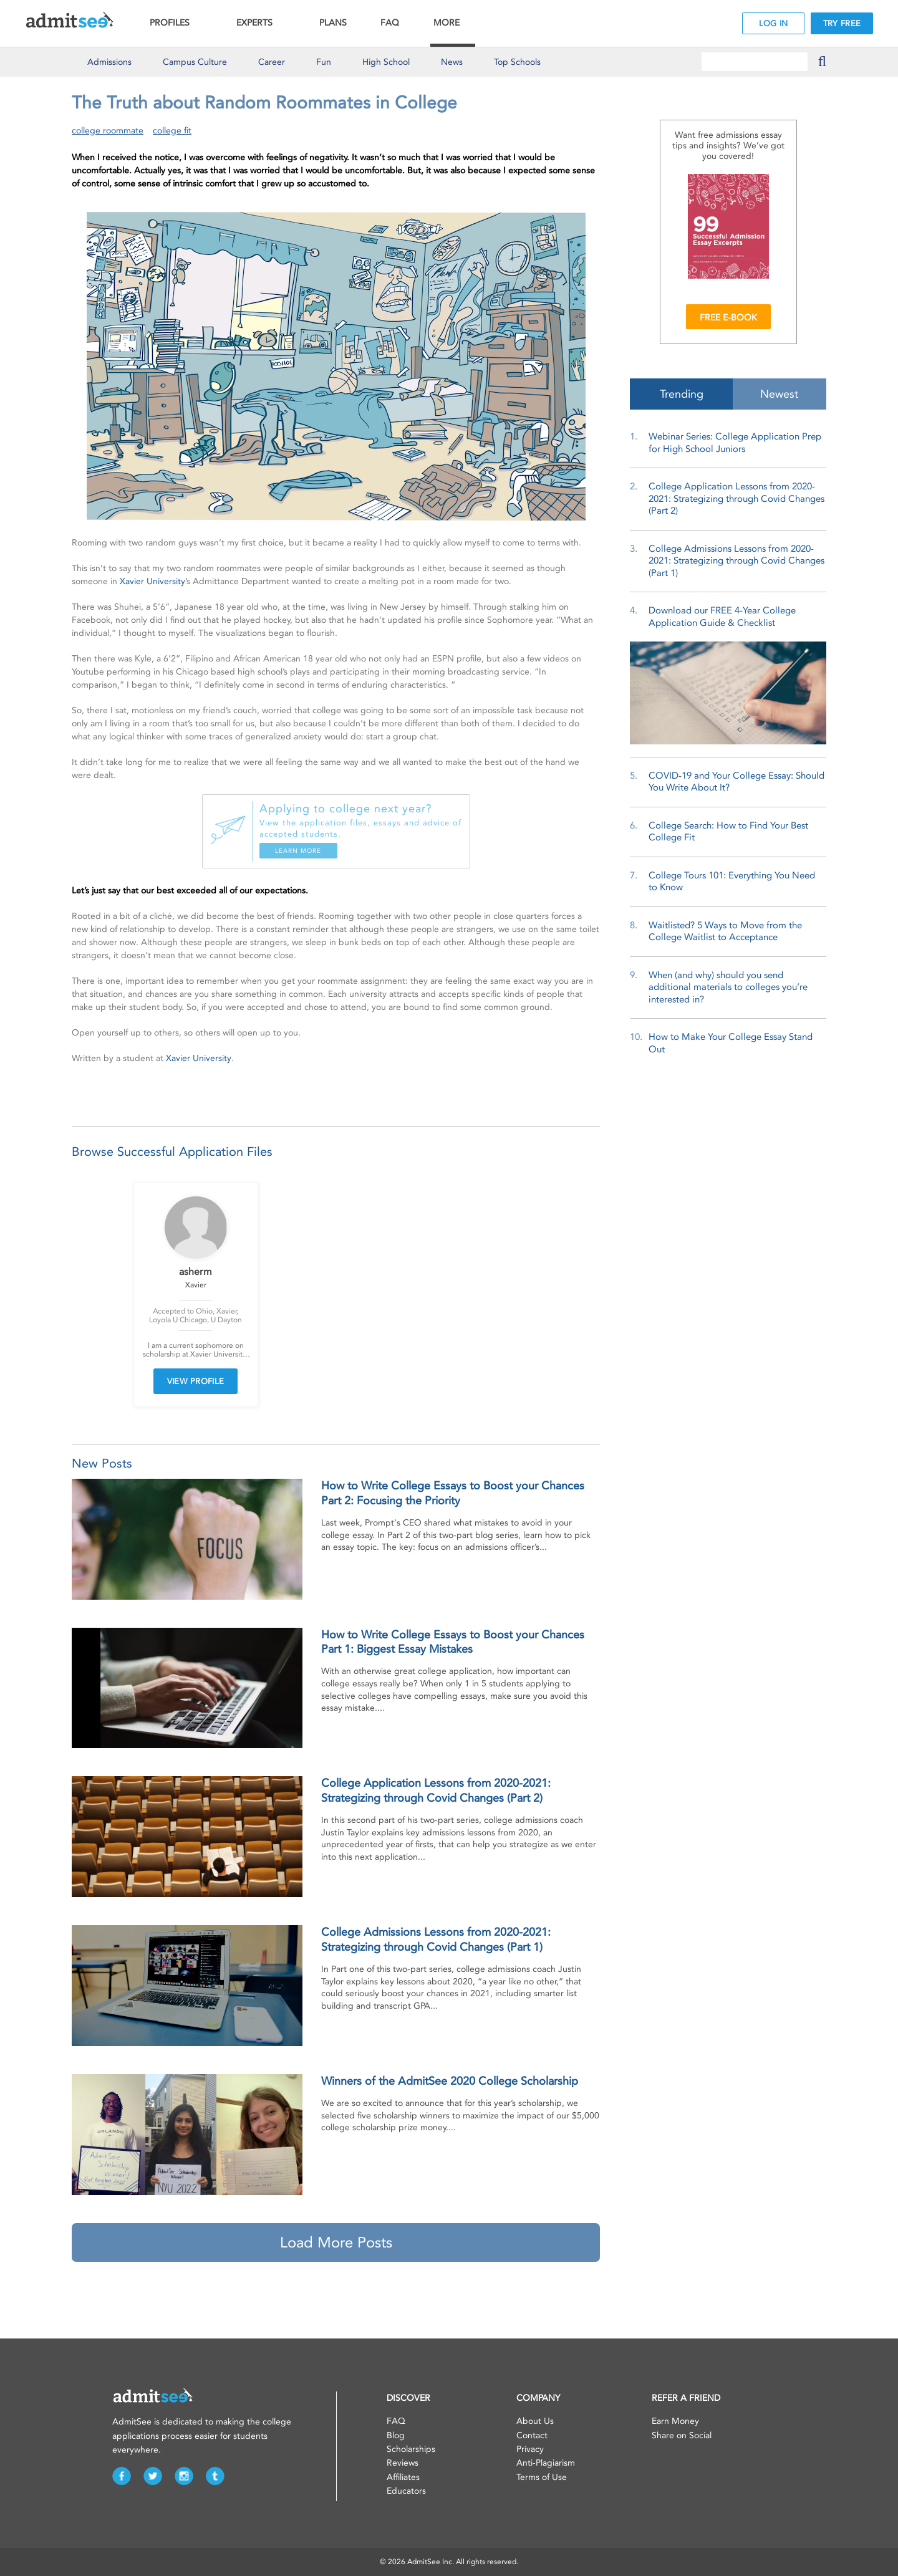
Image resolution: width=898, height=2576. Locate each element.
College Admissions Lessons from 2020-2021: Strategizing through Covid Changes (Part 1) (736, 561)
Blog (396, 2435)
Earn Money (675, 2421)
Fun (323, 62)
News (452, 62)
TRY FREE (842, 23)
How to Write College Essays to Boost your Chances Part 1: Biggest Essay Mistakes (452, 1642)
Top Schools (517, 62)
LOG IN (773, 23)
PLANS (333, 22)
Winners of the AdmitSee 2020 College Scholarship (449, 2081)
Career (271, 62)
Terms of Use (541, 2477)
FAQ (389, 22)
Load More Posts (336, 2242)
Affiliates (403, 2477)
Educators (406, 2491)
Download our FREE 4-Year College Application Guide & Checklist (722, 616)
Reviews (402, 2463)
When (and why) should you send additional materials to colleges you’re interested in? (728, 987)
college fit (172, 130)
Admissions (109, 62)
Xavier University (152, 581)
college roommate (107, 130)
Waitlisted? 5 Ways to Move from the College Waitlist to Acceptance (725, 931)
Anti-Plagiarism (545, 2463)
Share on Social (682, 2435)
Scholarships (411, 2449)
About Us (535, 2421)
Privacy (530, 2449)
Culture (195, 62)
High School (386, 62)
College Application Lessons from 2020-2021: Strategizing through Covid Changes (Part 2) (736, 498)
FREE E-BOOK (728, 317)
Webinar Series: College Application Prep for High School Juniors (735, 442)
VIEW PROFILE (195, 1381)
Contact (532, 2435)
